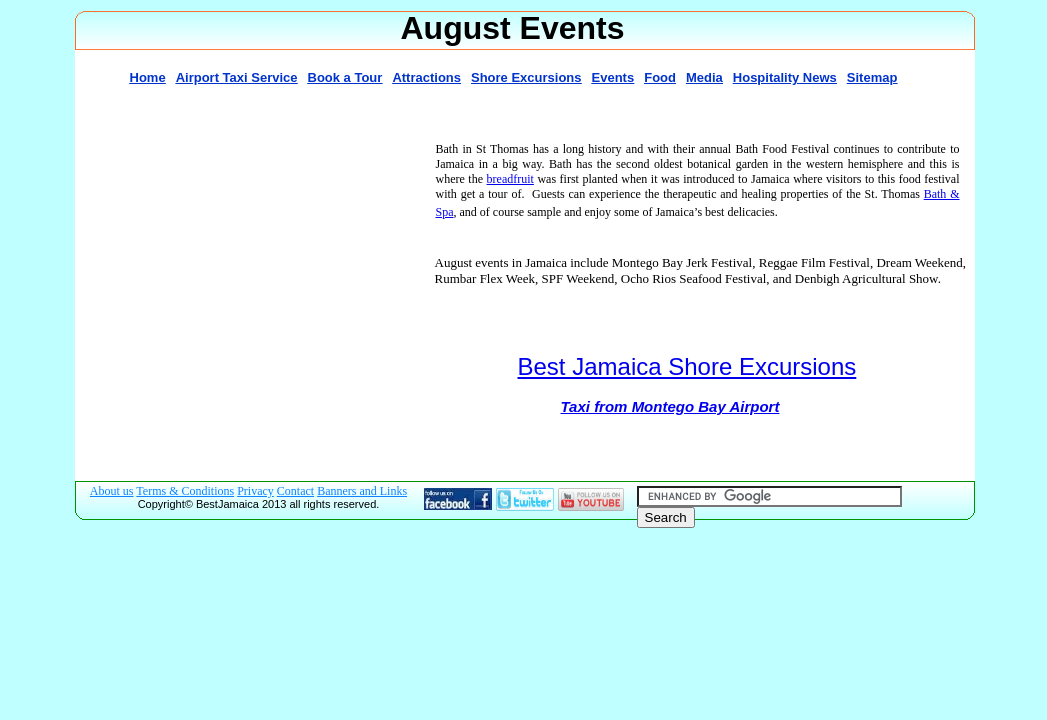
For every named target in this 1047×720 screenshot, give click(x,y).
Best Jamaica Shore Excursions (687, 366)
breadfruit (510, 179)
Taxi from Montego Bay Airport (670, 406)
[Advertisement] (250, 284)
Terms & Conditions (185, 491)
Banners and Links (362, 491)
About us (112, 491)
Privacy (255, 491)
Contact (295, 491)
